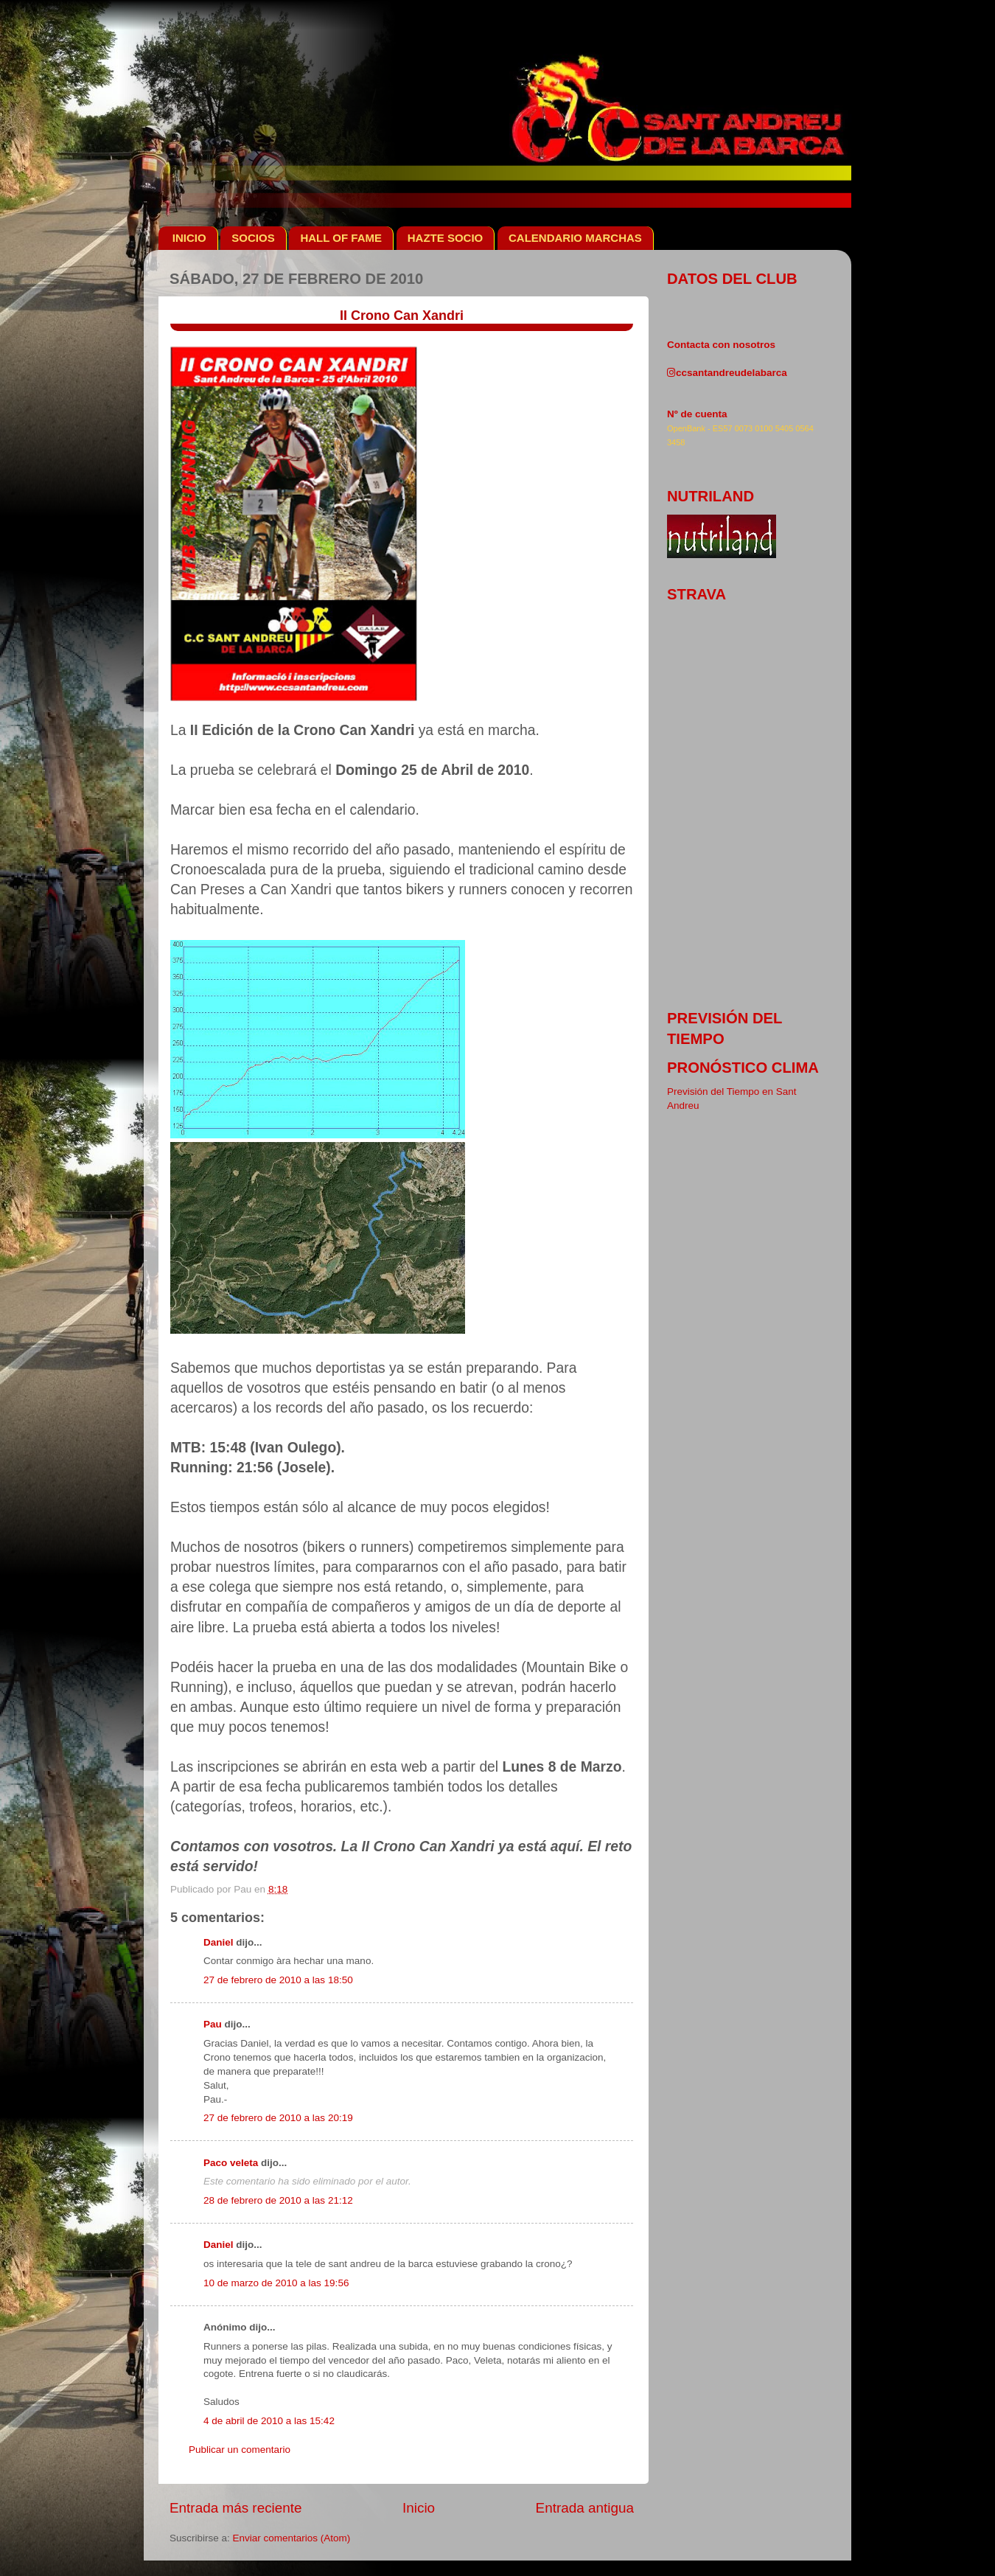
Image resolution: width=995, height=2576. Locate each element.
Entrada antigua (585, 2508)
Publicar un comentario (239, 2449)
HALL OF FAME (341, 238)
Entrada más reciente (236, 2508)
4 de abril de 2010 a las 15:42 (269, 2420)
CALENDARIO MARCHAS (575, 238)
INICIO (189, 238)
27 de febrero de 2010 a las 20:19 (278, 2117)
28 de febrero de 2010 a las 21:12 (278, 2200)
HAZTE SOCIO (445, 238)
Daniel (218, 1942)
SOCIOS (252, 238)
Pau (212, 2024)
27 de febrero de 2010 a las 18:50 (278, 1979)
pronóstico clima (743, 1067)
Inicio (418, 2508)
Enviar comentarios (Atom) (292, 2538)
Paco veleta (230, 2162)
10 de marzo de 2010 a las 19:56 (276, 2282)
